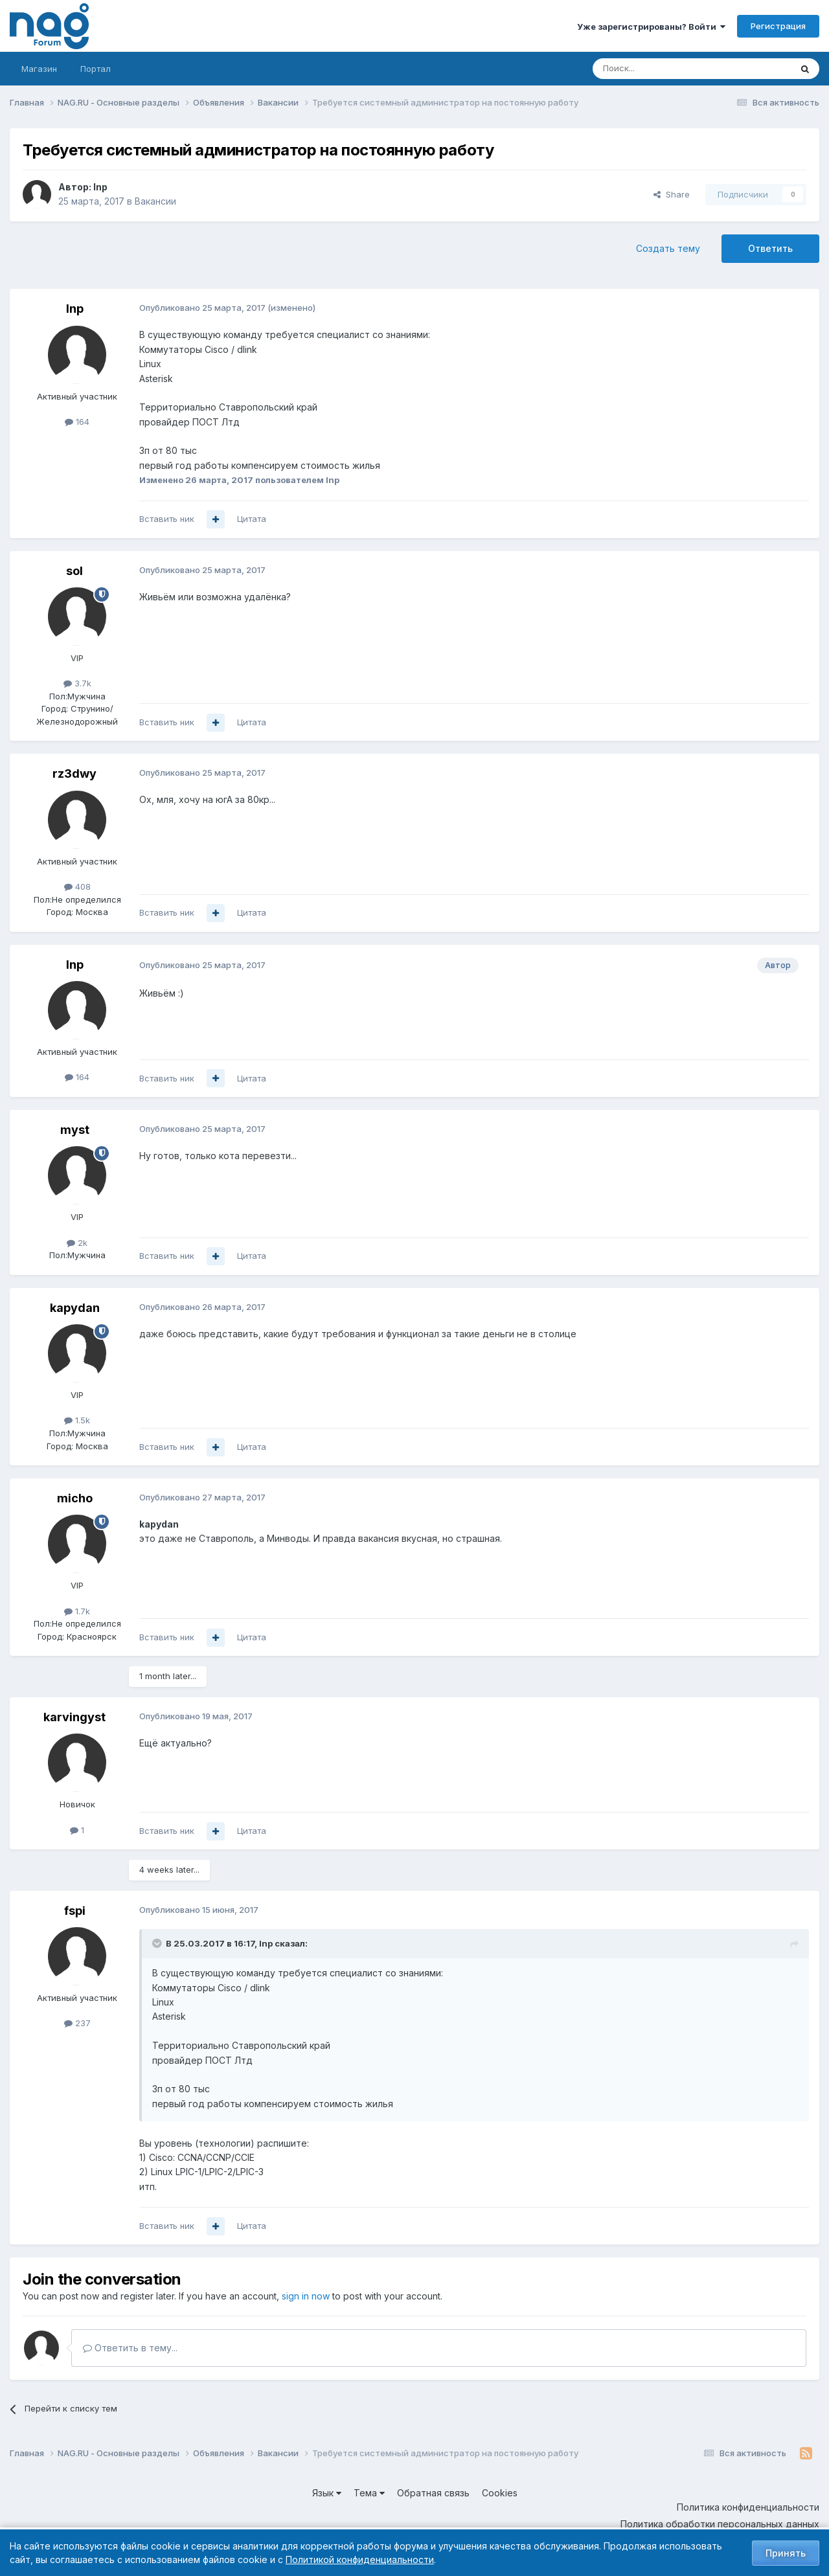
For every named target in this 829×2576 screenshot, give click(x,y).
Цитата (251, 519)
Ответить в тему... (130, 2347)
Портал (95, 68)
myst (74, 1129)
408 (77, 886)
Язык (326, 2492)
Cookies (499, 2492)
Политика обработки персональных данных (719, 2523)
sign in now (306, 2295)
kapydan (75, 1308)
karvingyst (74, 1717)
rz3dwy (74, 773)
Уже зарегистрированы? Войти (651, 26)
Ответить (770, 248)
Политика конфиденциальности (748, 2507)
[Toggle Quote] (158, 1943)
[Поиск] (656, 68)
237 (77, 2023)
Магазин (39, 68)
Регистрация (778, 26)
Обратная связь (433, 2492)
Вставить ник (166, 519)
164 (77, 421)
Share (671, 194)
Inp (100, 186)
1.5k (77, 1420)
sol (74, 571)
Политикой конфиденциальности (360, 2559)
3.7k (77, 683)
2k (77, 1242)
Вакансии (155, 201)
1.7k (77, 1611)
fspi (74, 1910)
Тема (369, 2492)
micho (75, 1498)
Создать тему (668, 248)
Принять (786, 2553)
